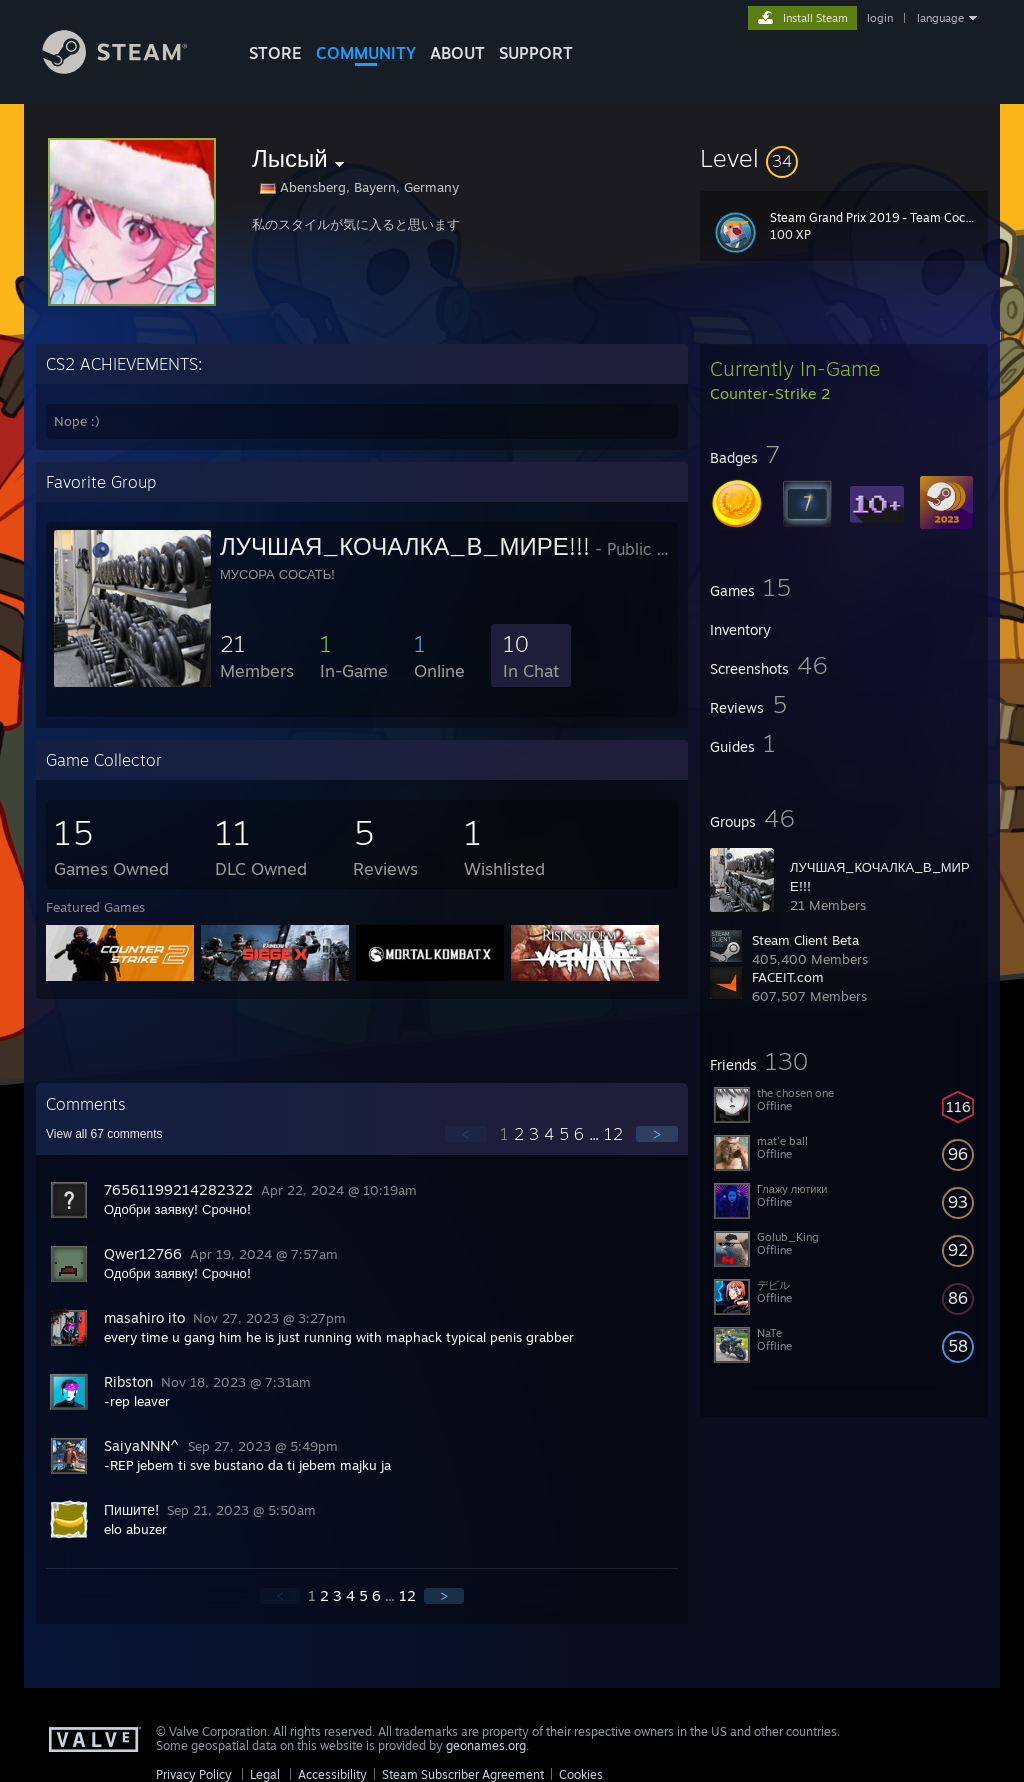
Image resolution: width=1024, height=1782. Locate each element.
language (940, 18)
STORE (275, 53)
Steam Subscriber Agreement (463, 1774)
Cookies (581, 1774)
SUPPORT (536, 53)
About (457, 53)
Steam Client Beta (805, 940)
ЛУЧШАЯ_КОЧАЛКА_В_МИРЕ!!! (405, 546)
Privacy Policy (194, 1774)
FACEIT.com (788, 977)
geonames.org (486, 1745)
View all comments (104, 1134)
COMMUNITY (366, 53)
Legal (265, 1774)
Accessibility (332, 1774)
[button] (844, 158)
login (880, 18)
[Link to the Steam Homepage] (130, 68)
